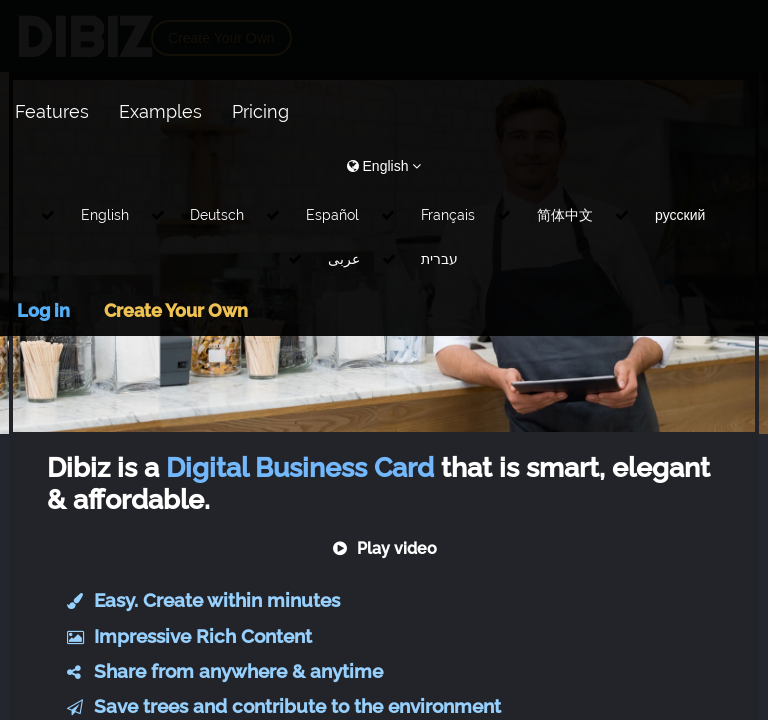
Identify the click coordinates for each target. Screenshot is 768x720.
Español (332, 215)
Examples (160, 111)
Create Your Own (176, 310)
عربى (344, 259)
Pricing (260, 111)
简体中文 (565, 215)
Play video (384, 548)
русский (680, 215)
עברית (439, 259)
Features (52, 111)
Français (448, 215)
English (105, 215)
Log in (43, 310)
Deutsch (217, 215)
